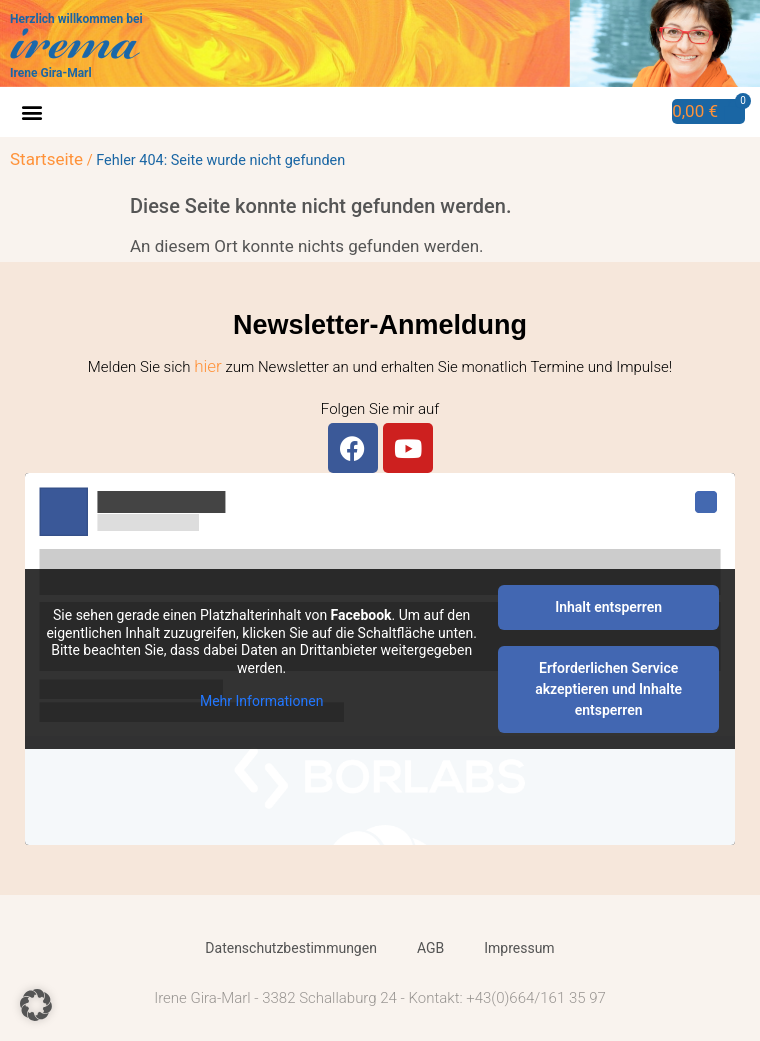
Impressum (519, 948)
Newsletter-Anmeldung (380, 325)
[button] (31, 112)
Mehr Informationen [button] (261, 701)
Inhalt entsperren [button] (608, 607)
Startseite (46, 159)
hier (208, 366)
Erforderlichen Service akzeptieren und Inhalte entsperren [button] (608, 689)
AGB (430, 948)
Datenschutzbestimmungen (291, 948)
